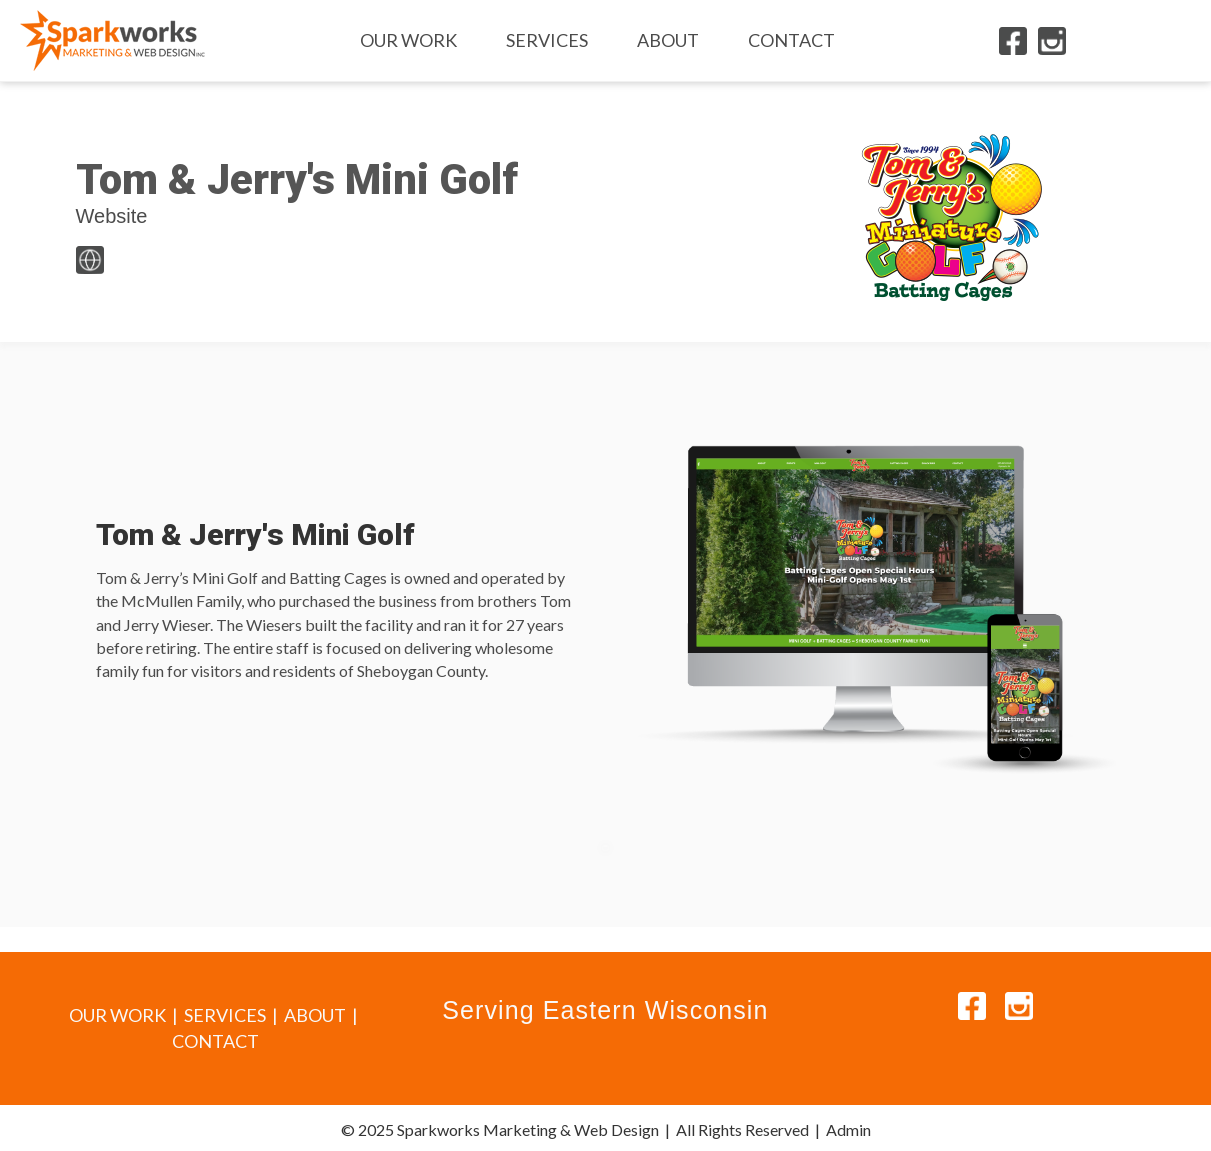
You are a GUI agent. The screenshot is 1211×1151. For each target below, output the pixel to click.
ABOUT (315, 1015)
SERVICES (225, 1015)
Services (547, 40)
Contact (791, 40)
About (668, 40)
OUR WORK (117, 1015)
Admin (848, 1129)
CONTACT (215, 1041)
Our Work (408, 40)
